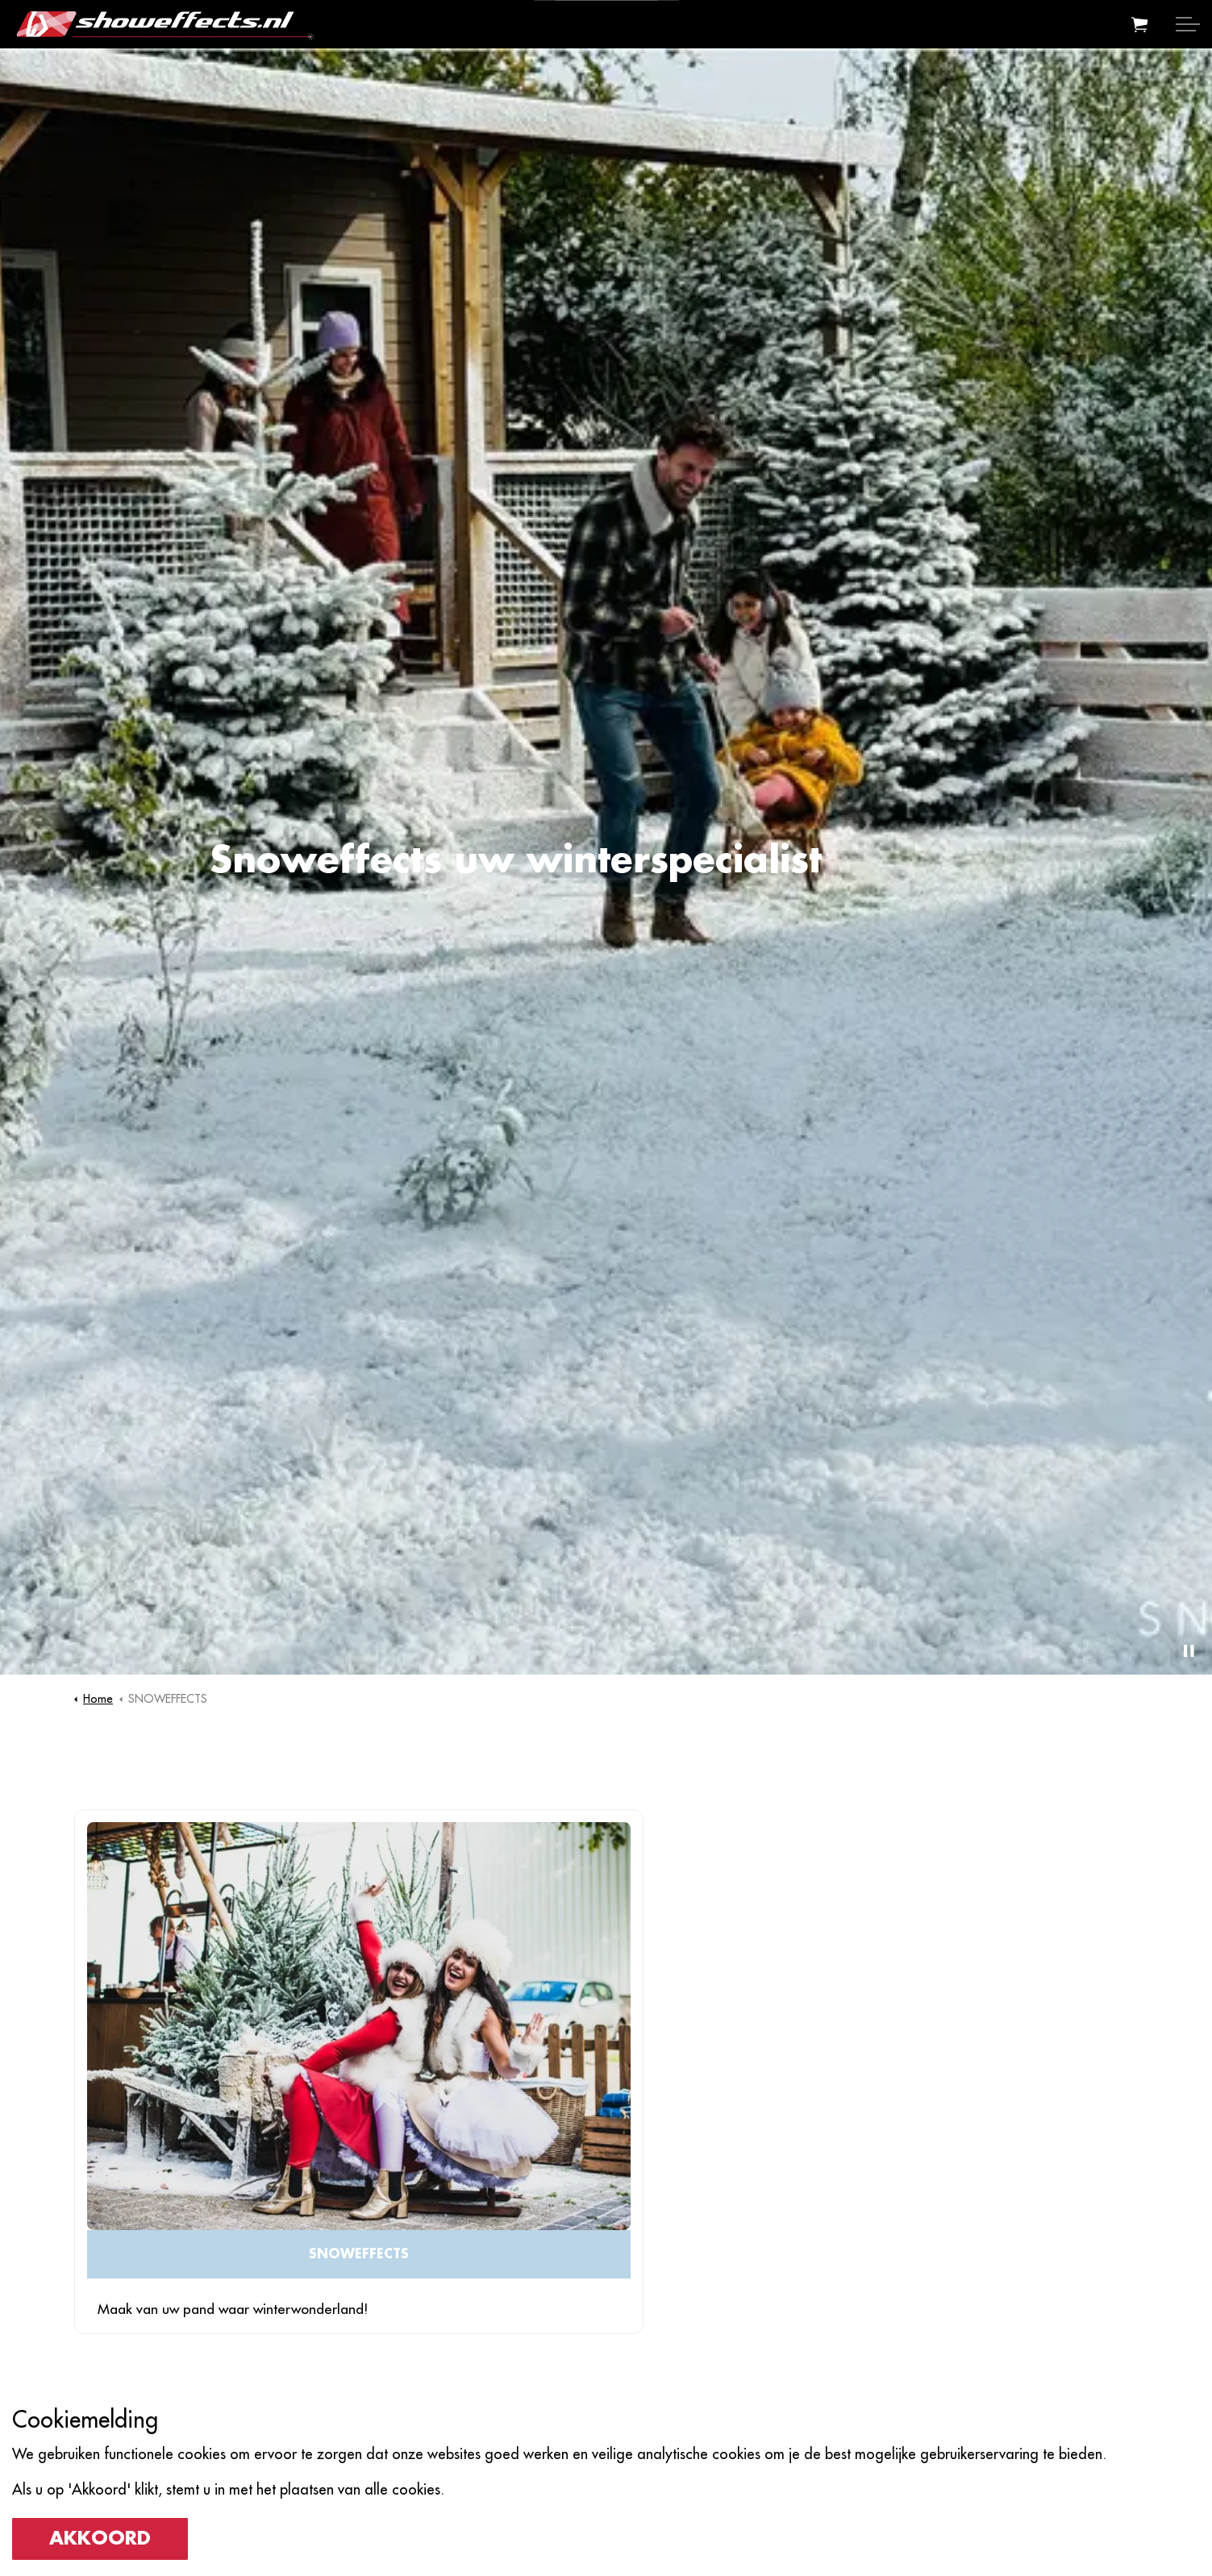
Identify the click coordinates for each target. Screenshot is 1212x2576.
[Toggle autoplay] (1188, 1650)
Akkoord (100, 2539)
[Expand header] (1188, 24)
